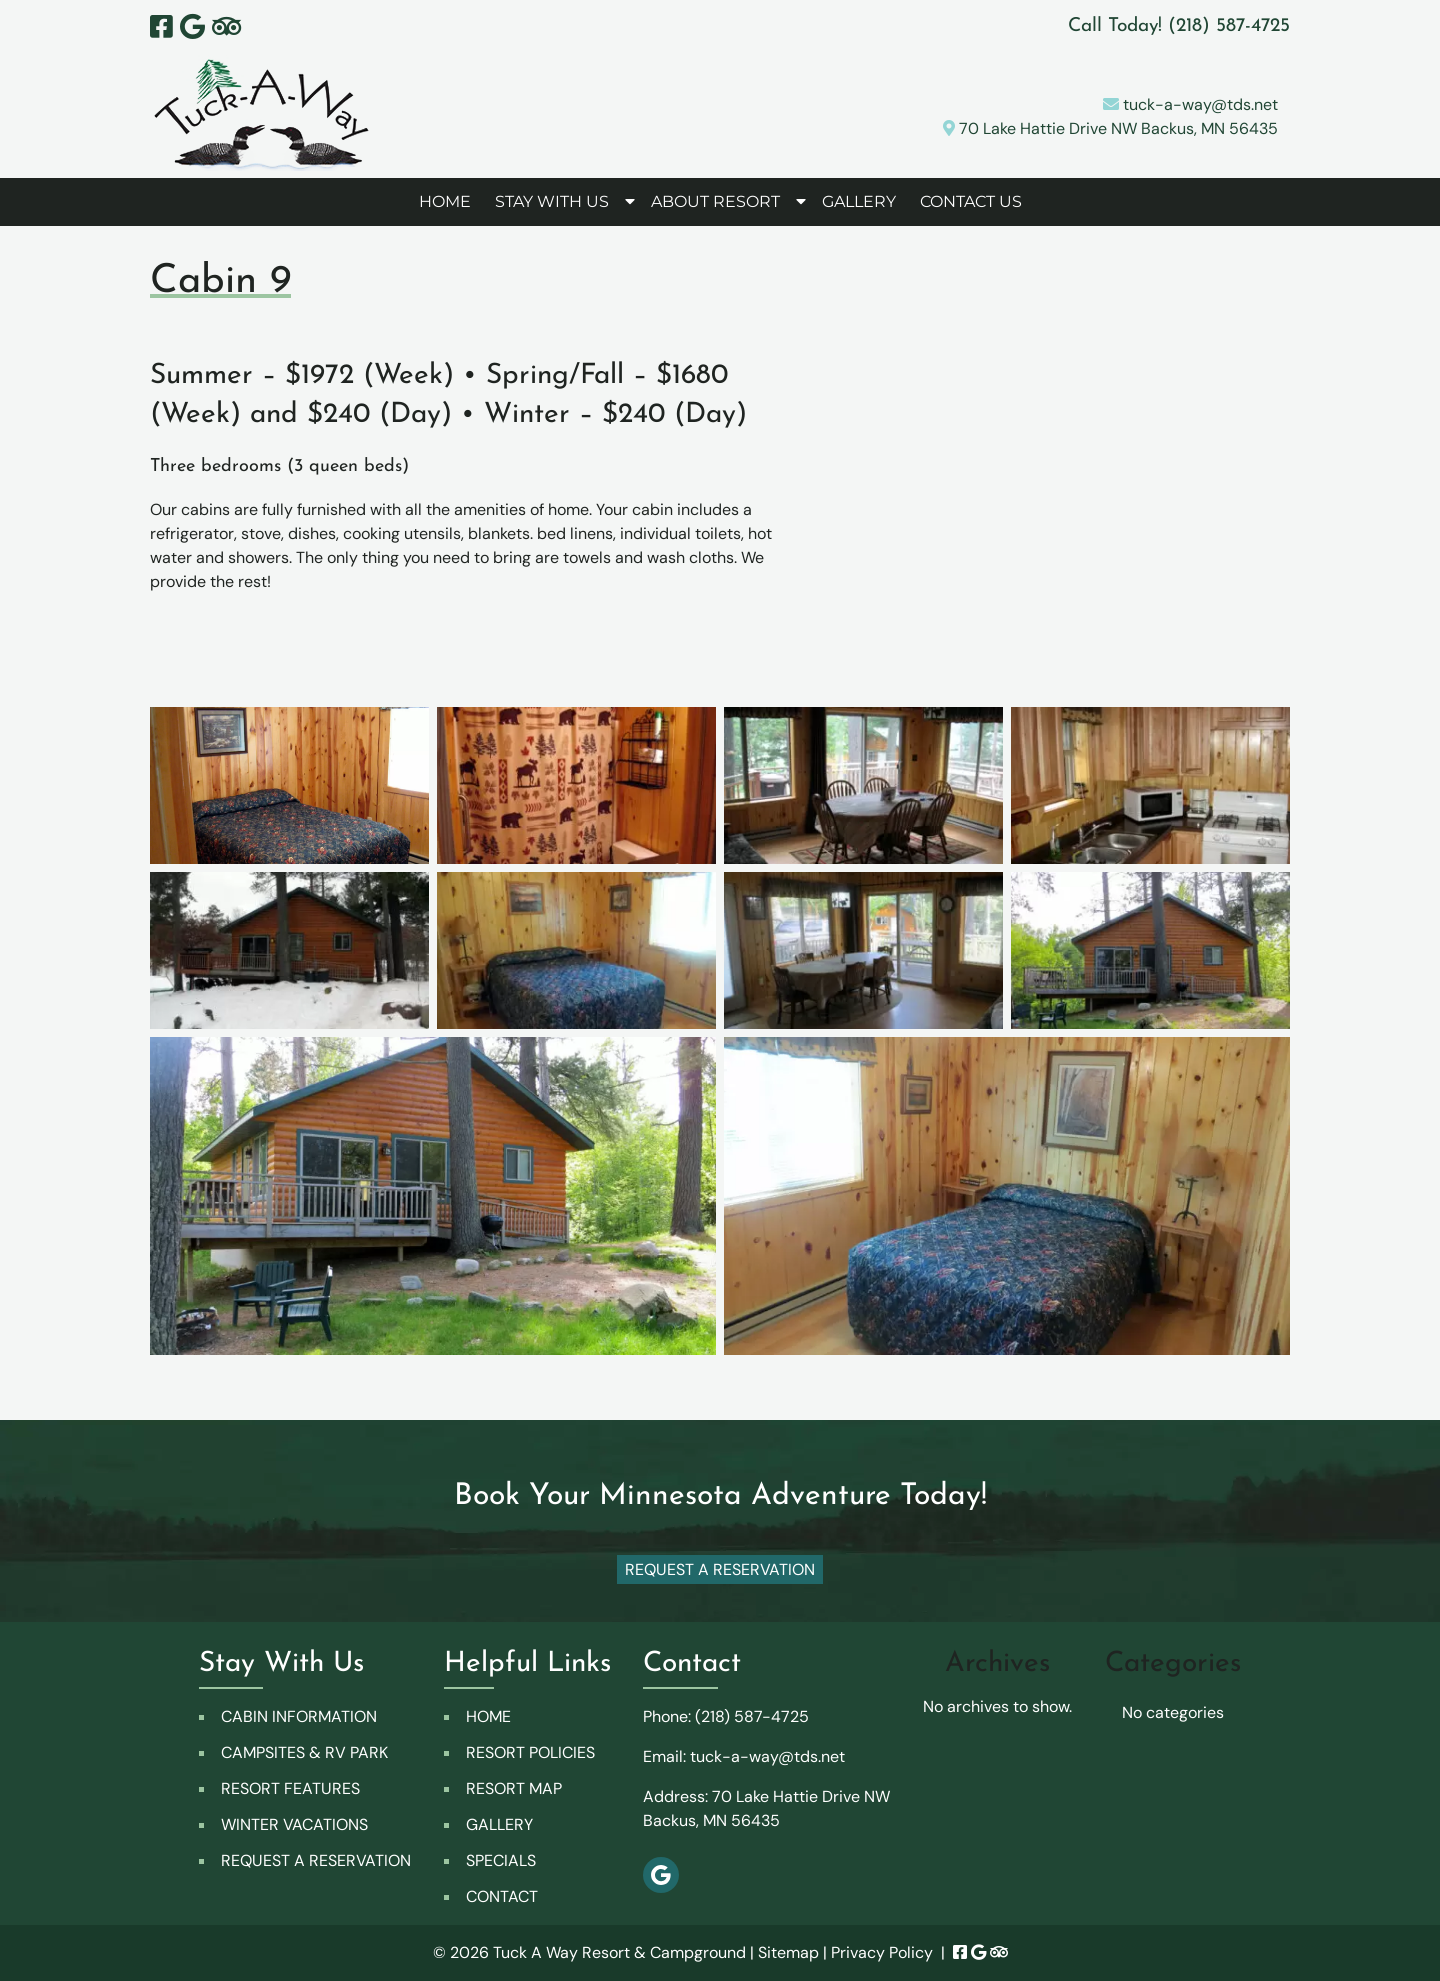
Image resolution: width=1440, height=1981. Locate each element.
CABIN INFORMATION (299, 1716)
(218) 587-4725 (752, 1716)
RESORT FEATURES (290, 1788)
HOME (445, 201)
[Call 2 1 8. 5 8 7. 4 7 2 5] (1229, 26)
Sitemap (788, 1952)
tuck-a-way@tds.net (1190, 104)
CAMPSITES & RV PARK (304, 1752)
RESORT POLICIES (530, 1752)
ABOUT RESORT (715, 201)
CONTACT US (971, 201)
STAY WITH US (552, 201)
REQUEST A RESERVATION (316, 1860)
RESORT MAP (514, 1788)
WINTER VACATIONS (294, 1824)
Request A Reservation (720, 1569)
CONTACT (502, 1896)
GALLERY (859, 201)
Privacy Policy (882, 1952)
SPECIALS (501, 1860)
